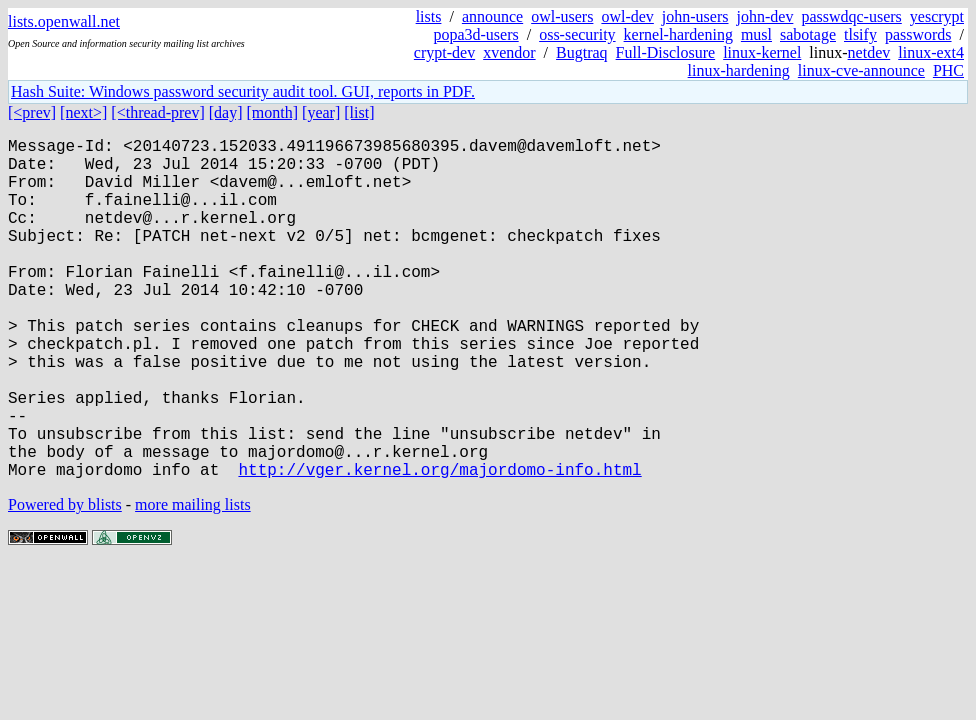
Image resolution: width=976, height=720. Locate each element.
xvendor (509, 52)
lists (429, 16)
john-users (695, 16)
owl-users (562, 16)
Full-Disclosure (666, 52)
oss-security (577, 34)
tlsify (860, 34)
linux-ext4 (931, 52)
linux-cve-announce (861, 70)
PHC (948, 70)
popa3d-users (475, 34)
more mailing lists (193, 580)
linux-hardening (739, 70)
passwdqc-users (851, 16)
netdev (869, 52)
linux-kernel (762, 52)
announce (492, 16)
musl (756, 34)
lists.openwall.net (64, 21)
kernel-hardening (678, 34)
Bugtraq (582, 52)
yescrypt (937, 16)
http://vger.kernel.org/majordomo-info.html (439, 545)
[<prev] (32, 112)
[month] (273, 112)
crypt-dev (444, 52)
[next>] (83, 112)
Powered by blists (65, 580)
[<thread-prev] (157, 112)
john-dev (765, 16)
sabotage (808, 34)
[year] (321, 112)
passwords (918, 34)
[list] (359, 112)
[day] (226, 112)
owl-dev (627, 16)
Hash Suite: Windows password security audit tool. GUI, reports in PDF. (243, 91)
